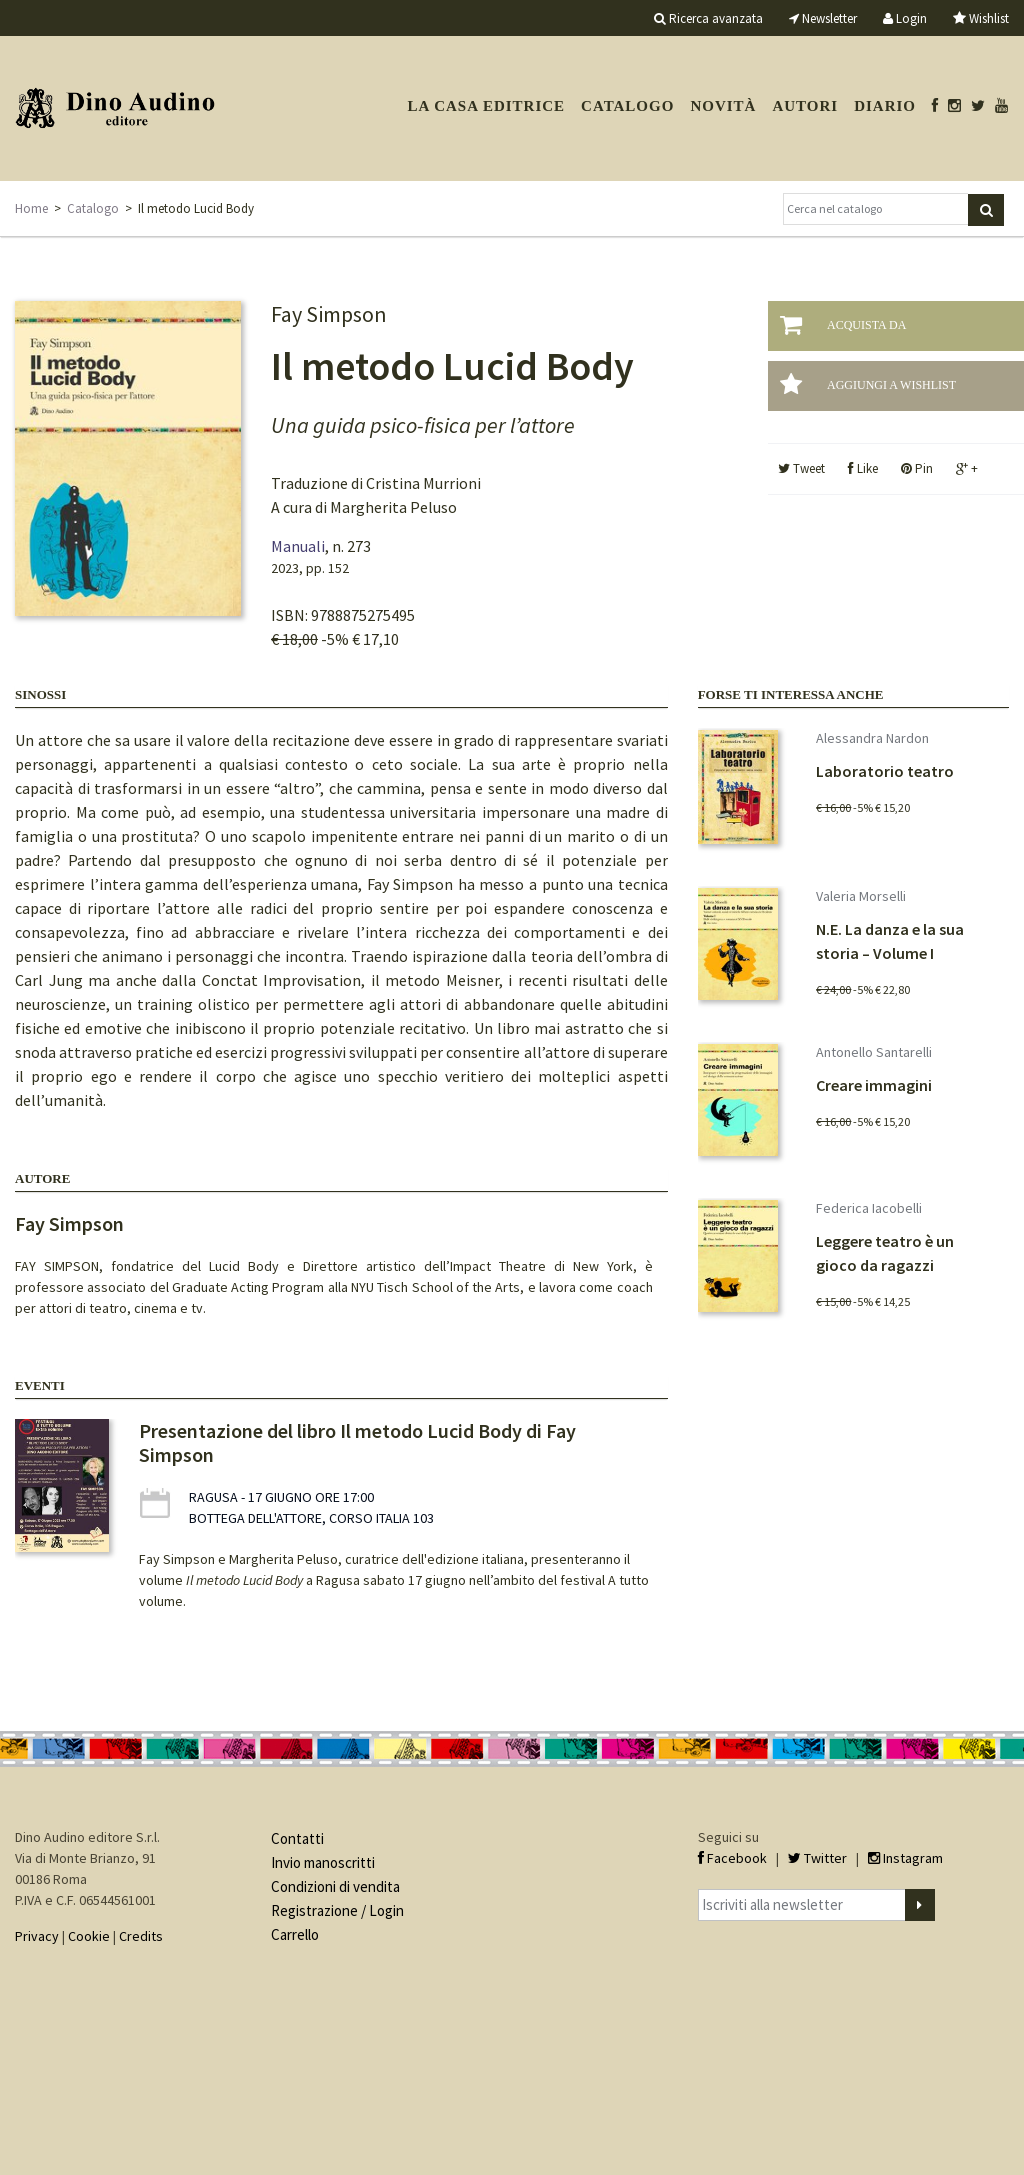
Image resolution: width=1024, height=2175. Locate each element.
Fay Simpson (69, 1223)
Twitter (817, 1858)
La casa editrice (486, 106)
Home (31, 208)
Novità (723, 106)
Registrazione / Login (337, 1910)
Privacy (37, 1936)
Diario (885, 106)
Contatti (297, 1838)
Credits (141, 1936)
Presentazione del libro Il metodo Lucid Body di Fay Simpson (357, 1442)
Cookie (89, 1936)
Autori (805, 106)
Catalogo (627, 106)
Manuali (298, 546)
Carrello (295, 1934)
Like (863, 468)
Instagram (905, 1858)
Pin (917, 468)
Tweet (801, 468)
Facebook (732, 1858)
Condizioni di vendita (335, 1886)
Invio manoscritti (323, 1862)
